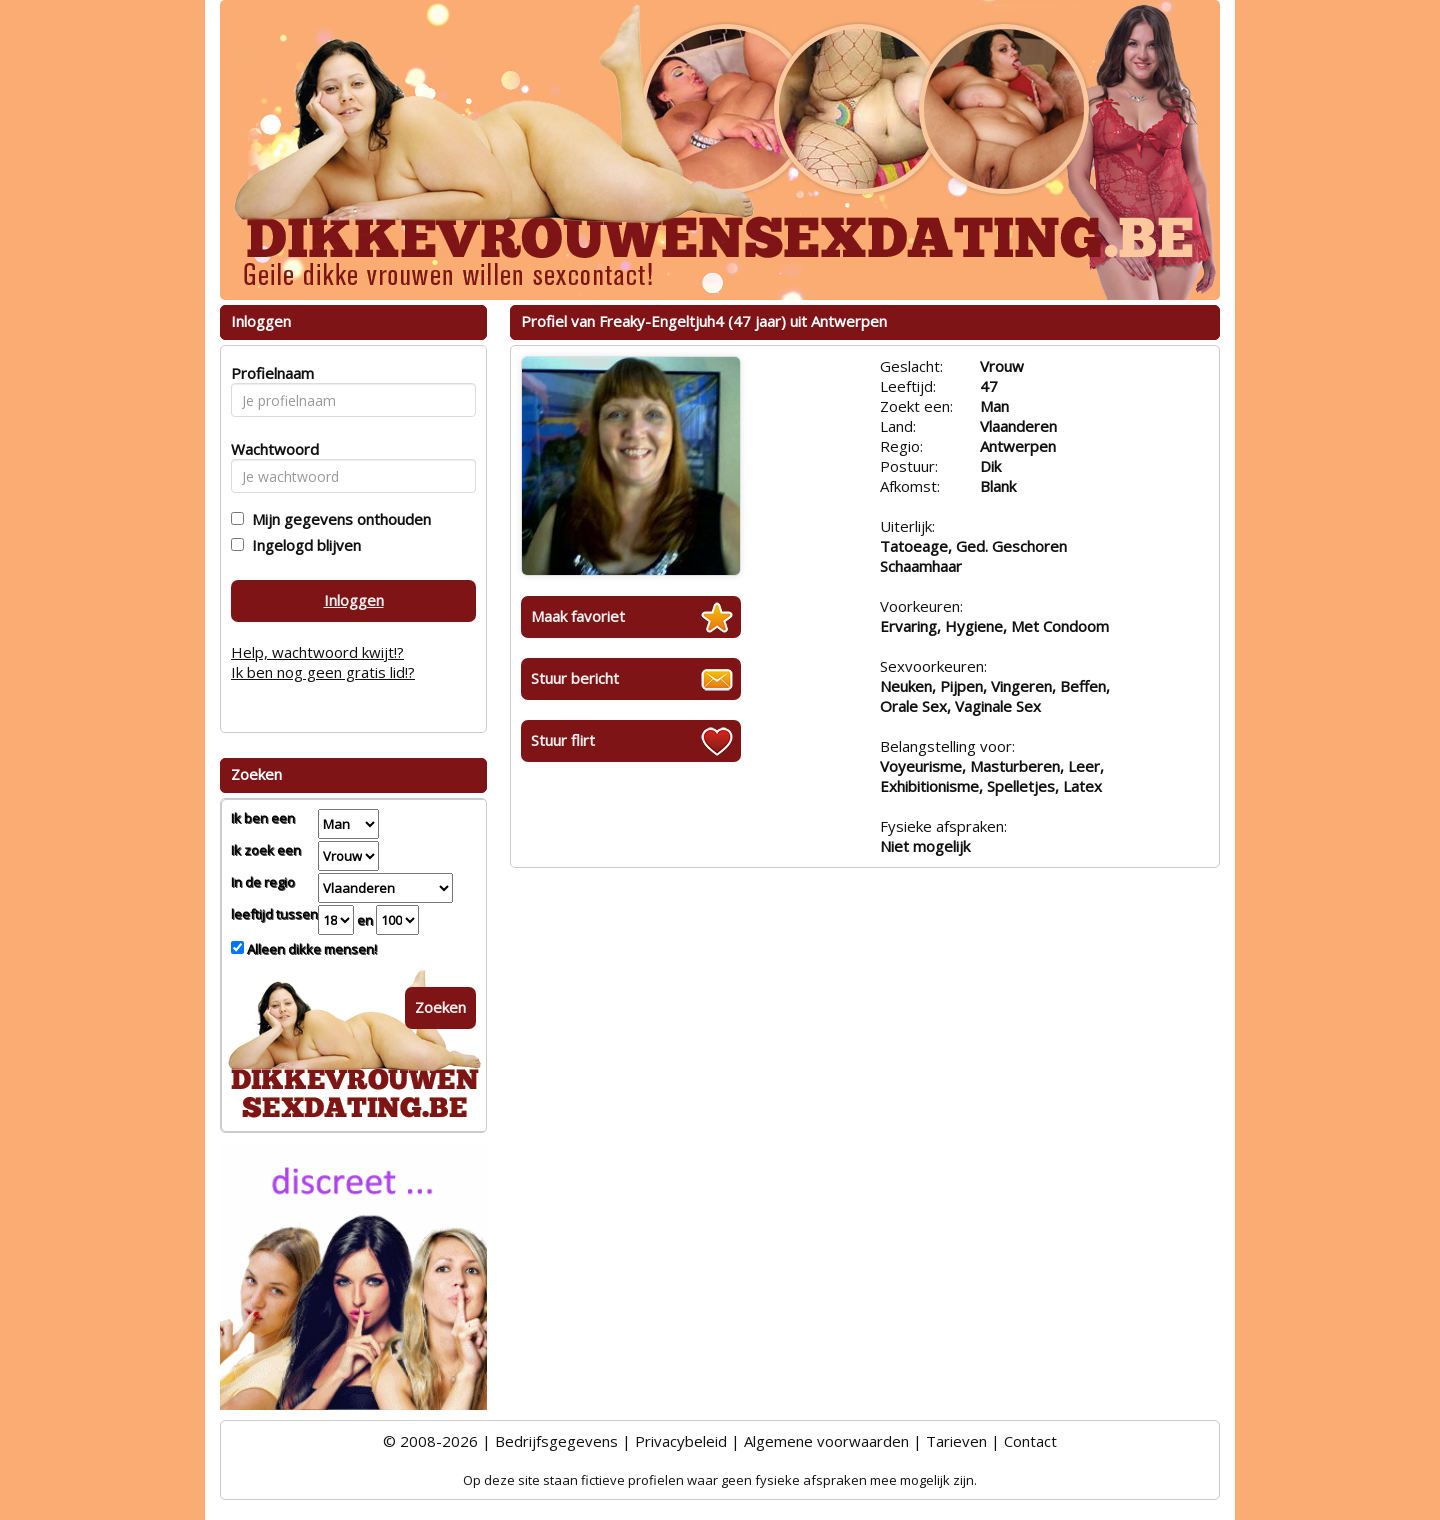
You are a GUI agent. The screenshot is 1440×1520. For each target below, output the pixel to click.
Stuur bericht (575, 678)
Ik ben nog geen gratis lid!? (323, 672)
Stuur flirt (563, 740)
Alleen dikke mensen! (310, 949)
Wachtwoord (269, 449)
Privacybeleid (681, 1441)
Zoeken (440, 1007)
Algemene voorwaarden (826, 1441)
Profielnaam (269, 373)
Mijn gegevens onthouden (337, 519)
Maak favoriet (578, 616)
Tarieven (956, 1441)
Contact (1030, 1441)
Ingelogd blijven (302, 545)
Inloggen (354, 600)
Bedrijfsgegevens (556, 1441)
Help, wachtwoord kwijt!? (317, 652)
